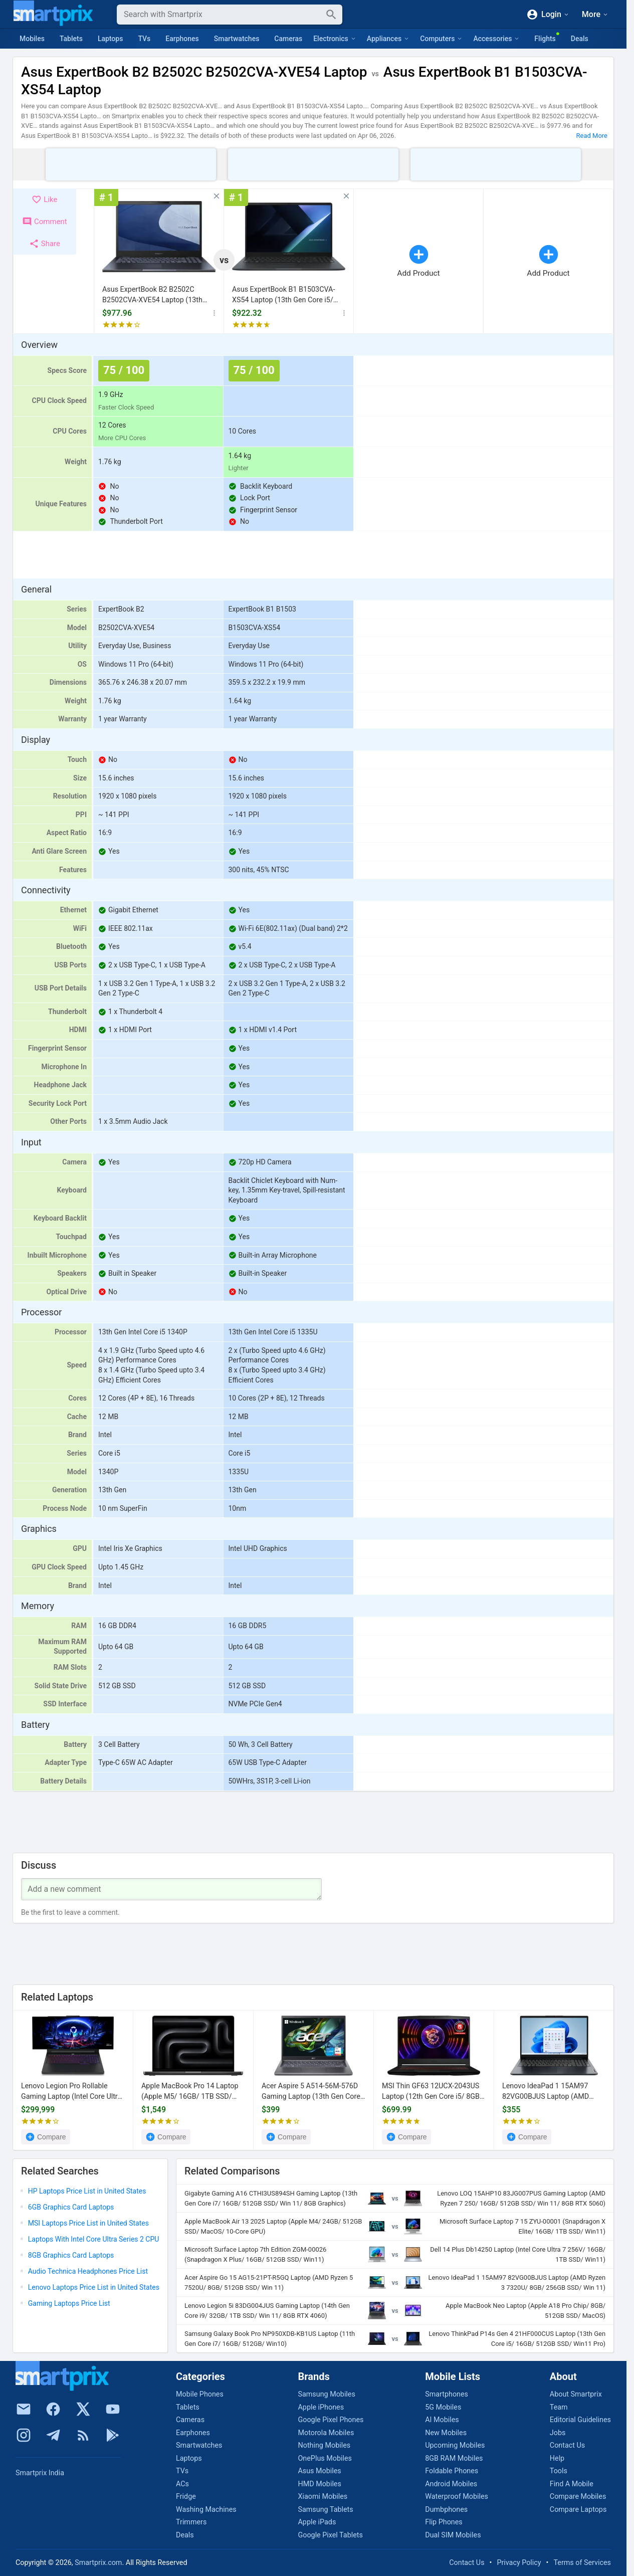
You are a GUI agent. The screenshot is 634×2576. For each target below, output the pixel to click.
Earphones (182, 39)
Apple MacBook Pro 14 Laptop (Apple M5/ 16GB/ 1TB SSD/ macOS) (189, 2092)
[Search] (222, 15)
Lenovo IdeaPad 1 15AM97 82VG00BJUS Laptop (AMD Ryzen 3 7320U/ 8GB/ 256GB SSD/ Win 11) (548, 2092)
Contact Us (567, 2445)
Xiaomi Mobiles (322, 2496)
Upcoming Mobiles (455, 2445)
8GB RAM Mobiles (454, 2458)
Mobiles (32, 39)
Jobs (558, 2433)
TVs (144, 39)
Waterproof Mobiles (456, 2496)
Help (557, 2458)
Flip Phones (444, 2522)
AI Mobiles (442, 2420)
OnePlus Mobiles (324, 2458)
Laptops (110, 39)
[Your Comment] (171, 1889)
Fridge (186, 2496)
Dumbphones (446, 2509)
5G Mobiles (443, 2407)
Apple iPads (317, 2522)
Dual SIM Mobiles (453, 2535)
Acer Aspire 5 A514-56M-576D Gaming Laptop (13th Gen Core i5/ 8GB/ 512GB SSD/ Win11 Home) (311, 2092)
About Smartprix (576, 2394)
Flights (544, 39)
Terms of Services (582, 2562)
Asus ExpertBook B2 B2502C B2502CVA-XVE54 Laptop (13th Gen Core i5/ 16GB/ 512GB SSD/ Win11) (153, 295)
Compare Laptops (578, 2509)
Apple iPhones (321, 2407)
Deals (579, 39)
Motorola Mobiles (326, 2433)
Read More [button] (591, 135)
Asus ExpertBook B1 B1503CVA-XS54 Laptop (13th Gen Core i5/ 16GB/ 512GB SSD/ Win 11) (283, 295)
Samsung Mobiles (326, 2394)
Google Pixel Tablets (330, 2535)
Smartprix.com (98, 2562)
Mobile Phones (200, 2394)
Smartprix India (40, 2473)
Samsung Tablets (325, 2509)
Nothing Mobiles (324, 2445)
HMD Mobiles (319, 2484)
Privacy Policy (519, 2562)
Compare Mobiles (578, 2496)
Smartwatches (237, 39)
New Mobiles (446, 2433)
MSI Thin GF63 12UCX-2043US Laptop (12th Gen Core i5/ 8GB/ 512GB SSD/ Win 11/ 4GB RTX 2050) (432, 2092)
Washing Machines (206, 2509)
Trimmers (191, 2522)
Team (559, 2407)
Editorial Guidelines (580, 2420)
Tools (558, 2471)
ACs (182, 2484)
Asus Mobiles (319, 2471)
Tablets (71, 39)
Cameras (288, 39)
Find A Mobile (571, 2484)
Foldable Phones (451, 2471)
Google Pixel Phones (330, 2420)
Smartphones (446, 2394)
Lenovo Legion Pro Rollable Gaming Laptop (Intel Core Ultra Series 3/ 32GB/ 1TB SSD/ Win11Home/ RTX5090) (71, 2092)
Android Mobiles (451, 2484)
